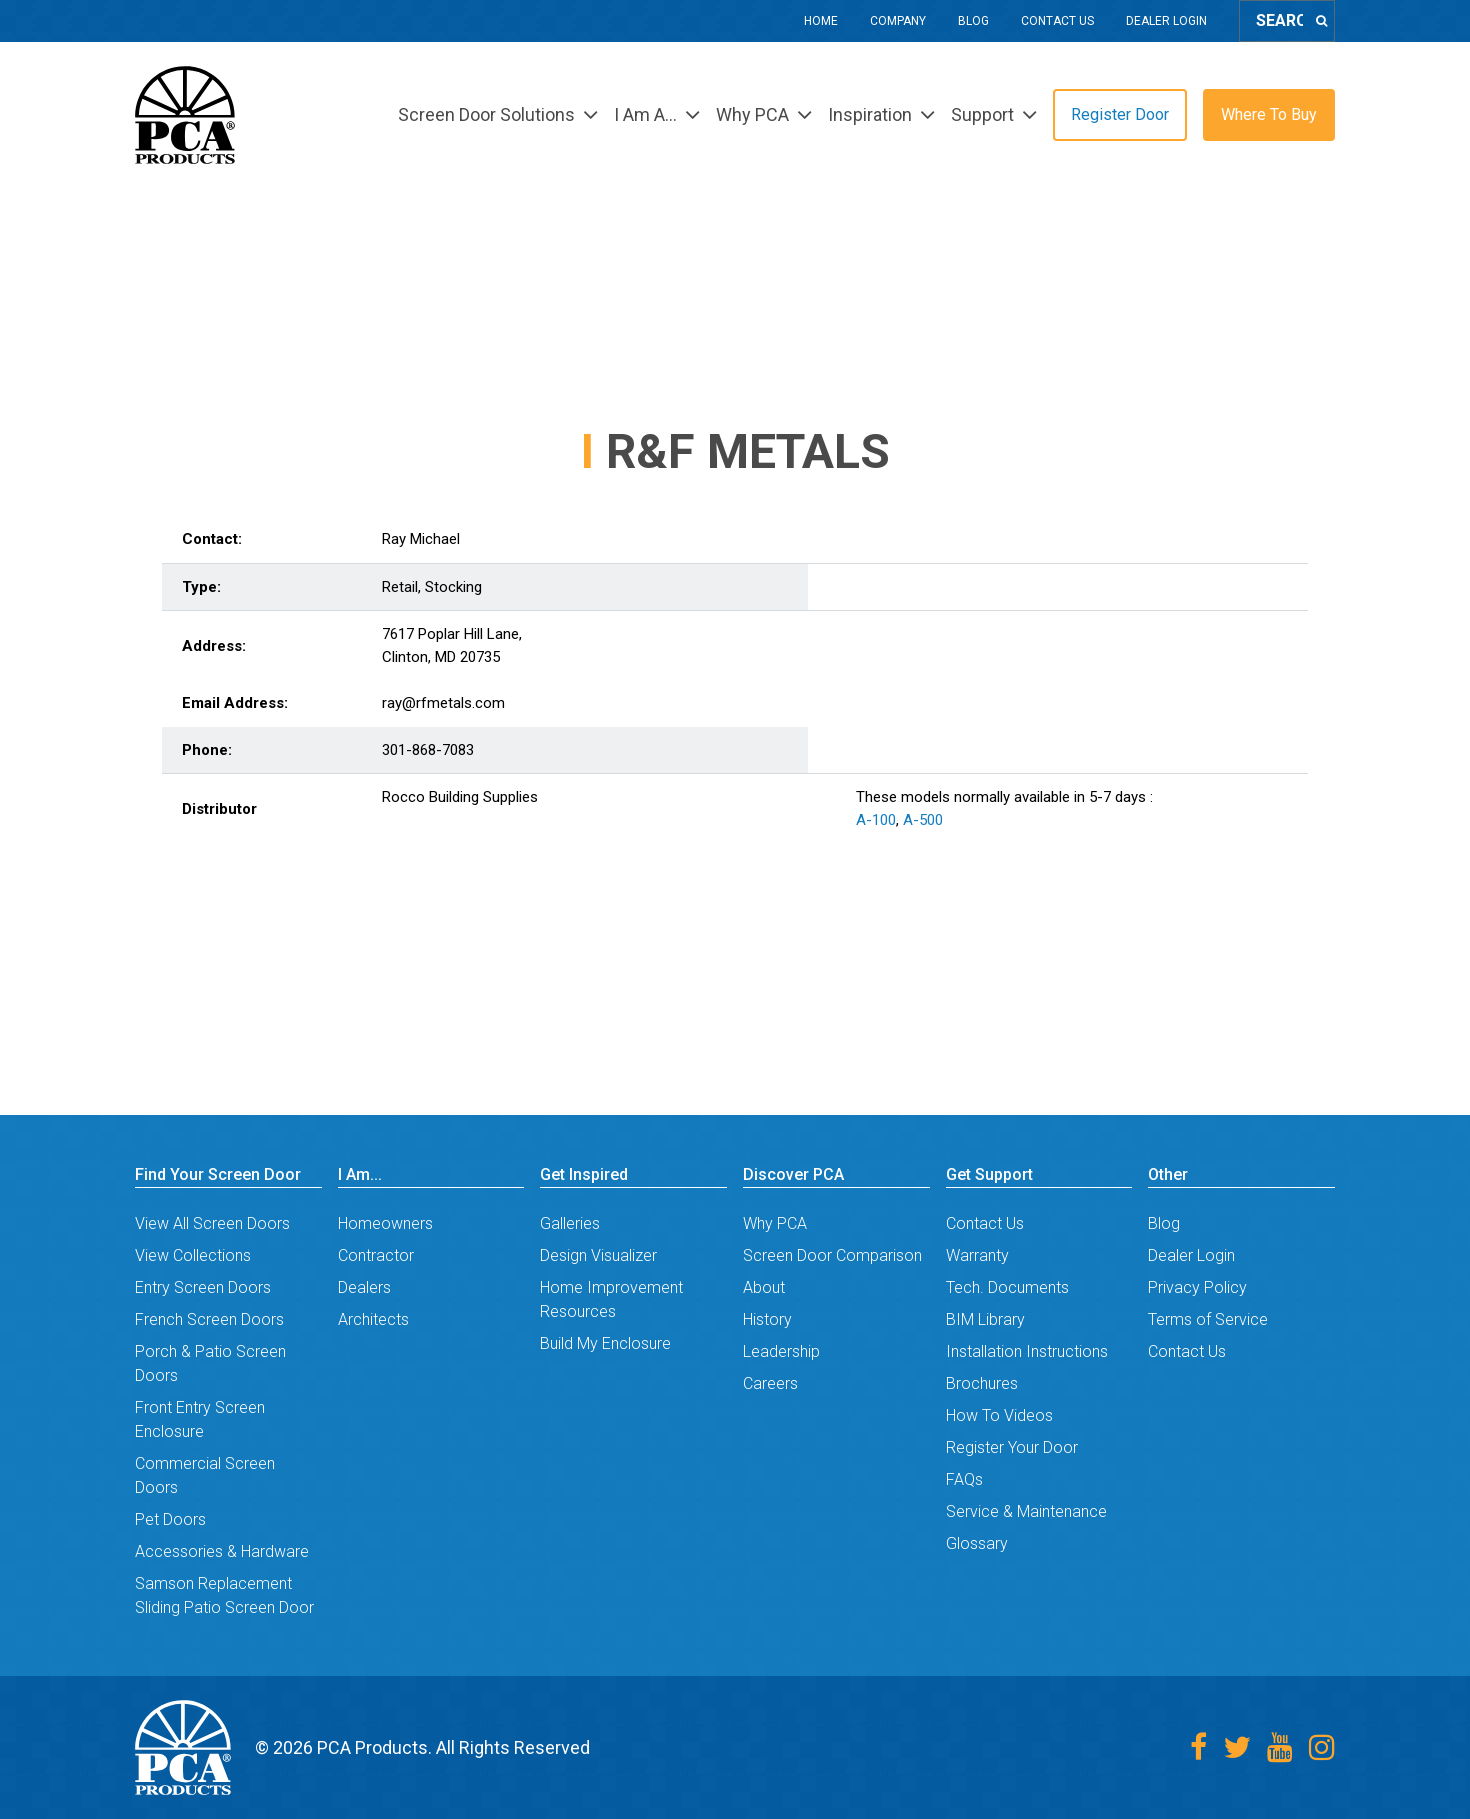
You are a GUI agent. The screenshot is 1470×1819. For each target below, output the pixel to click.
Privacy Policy (1197, 1287)
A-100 (876, 820)
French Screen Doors (209, 1319)
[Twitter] (1237, 1747)
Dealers (364, 1287)
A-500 (923, 820)
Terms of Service (1208, 1319)
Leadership (781, 1351)
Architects (373, 1319)
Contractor (376, 1255)
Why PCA (775, 1223)
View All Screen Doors (212, 1223)
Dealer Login (1166, 21)
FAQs (964, 1479)
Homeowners (385, 1223)
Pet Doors (170, 1519)
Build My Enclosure (605, 1343)
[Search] (1321, 21)
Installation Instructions (1027, 1351)
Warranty (977, 1255)
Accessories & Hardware (222, 1551)
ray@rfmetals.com (443, 703)
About (764, 1287)
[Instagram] (1322, 1747)
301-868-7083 (428, 750)
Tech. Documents (1007, 1287)
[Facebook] (1198, 1747)
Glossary (977, 1543)
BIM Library (985, 1319)
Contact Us (1057, 21)
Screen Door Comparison (832, 1255)
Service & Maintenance (1026, 1511)
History (767, 1319)
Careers (770, 1383)
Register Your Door (1012, 1447)
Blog (973, 21)
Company (898, 21)
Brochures (982, 1383)
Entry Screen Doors (203, 1287)
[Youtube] (1280, 1747)
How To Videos (999, 1415)
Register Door (1120, 114)
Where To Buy (1269, 114)
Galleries (570, 1223)
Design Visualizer (598, 1255)
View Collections (193, 1255)
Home (821, 21)
